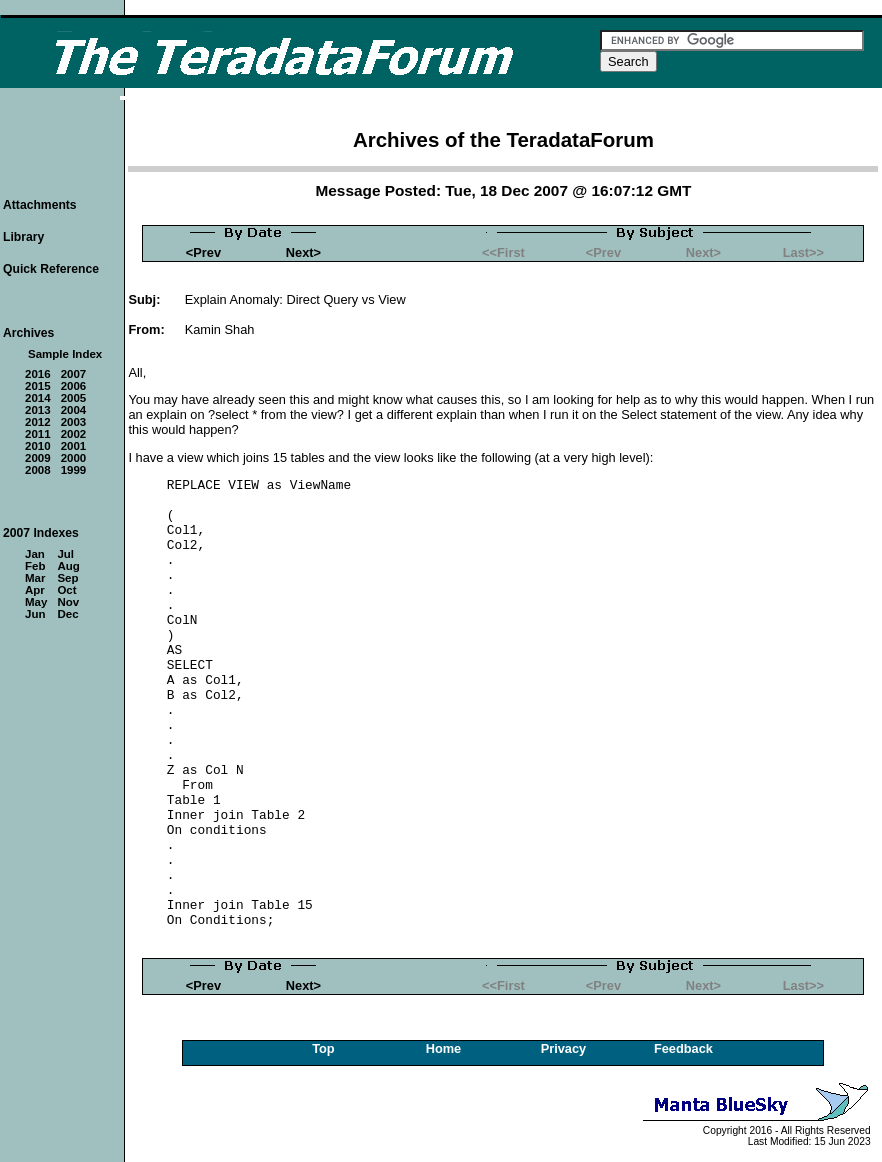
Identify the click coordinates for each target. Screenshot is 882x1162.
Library (23, 237)
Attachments (40, 205)
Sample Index (65, 354)
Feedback (683, 1048)
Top (323, 1048)
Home (444, 1048)
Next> (303, 252)
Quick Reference (51, 269)
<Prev (203, 252)
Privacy (564, 1048)
